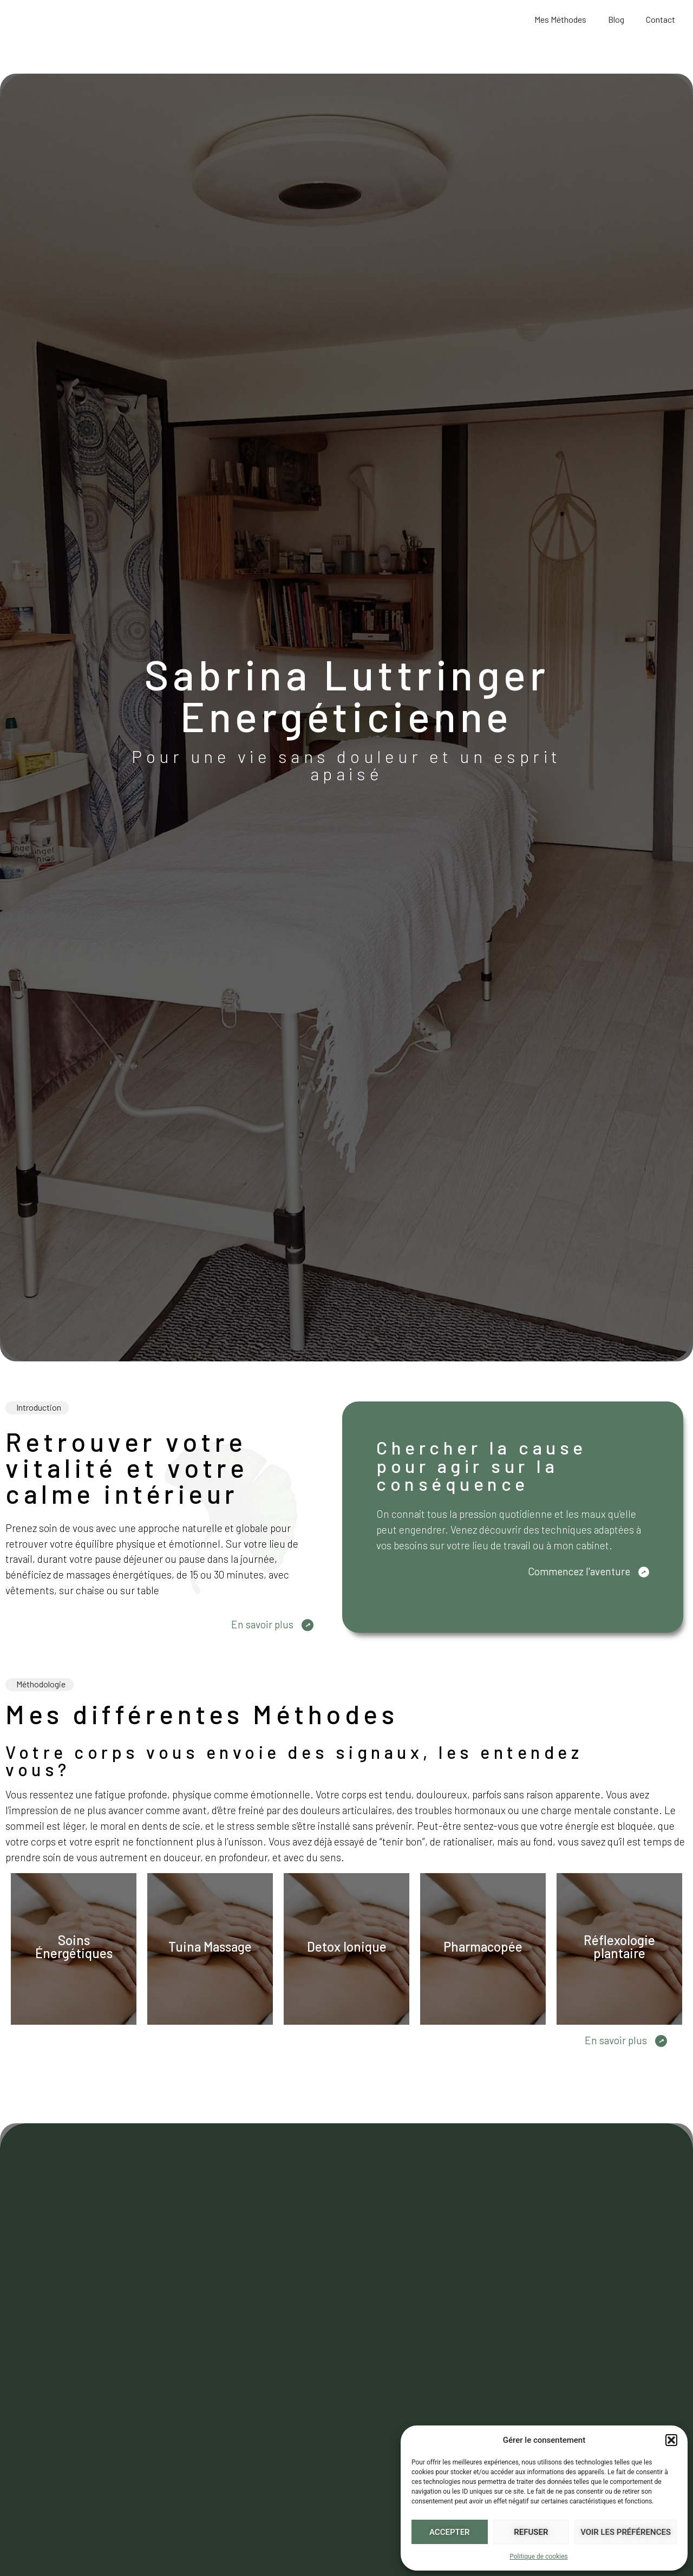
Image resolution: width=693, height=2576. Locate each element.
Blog (616, 19)
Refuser (531, 2532)
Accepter (449, 2532)
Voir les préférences (625, 2532)
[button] (671, 2434)
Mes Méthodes (560, 19)
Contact (660, 19)
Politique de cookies (538, 2556)
